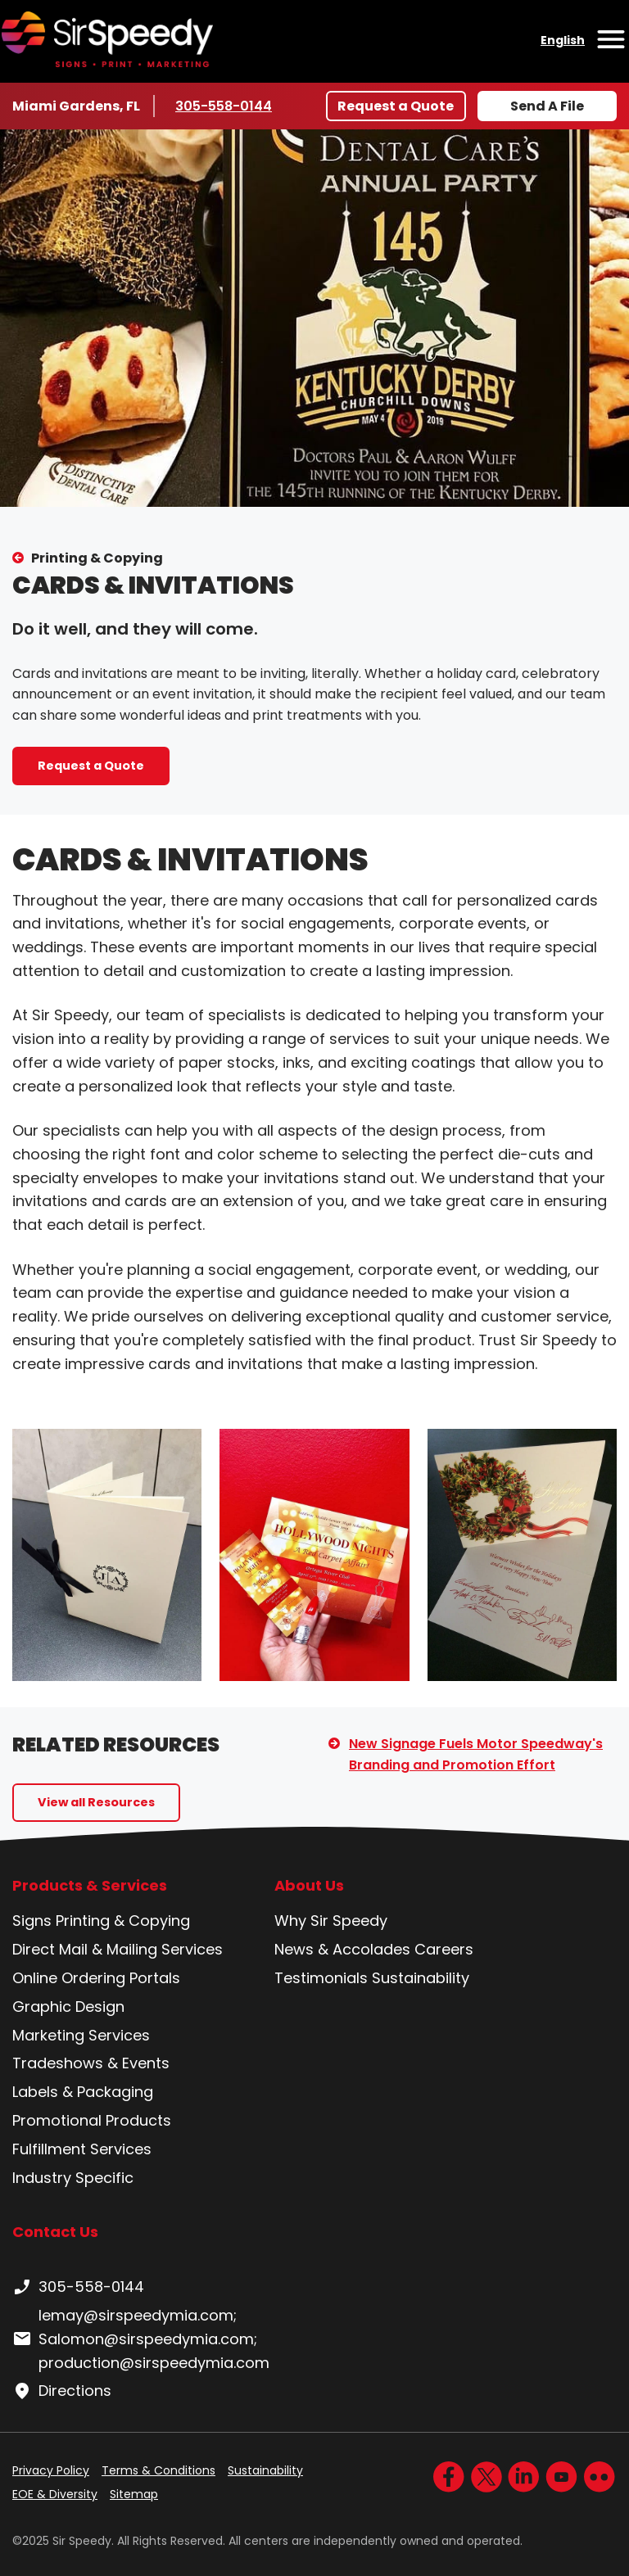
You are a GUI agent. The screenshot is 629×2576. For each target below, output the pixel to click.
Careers (443, 1949)
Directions (61, 2391)
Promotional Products (91, 2120)
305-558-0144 (224, 105)
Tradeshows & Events (91, 2063)
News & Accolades (342, 1949)
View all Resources (96, 1802)
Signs (32, 1920)
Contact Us (55, 2231)
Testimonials (321, 1978)
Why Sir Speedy (330, 1920)
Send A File (547, 106)
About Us (309, 1886)
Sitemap (134, 2494)
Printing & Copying (97, 558)
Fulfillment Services (82, 2149)
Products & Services (89, 1886)
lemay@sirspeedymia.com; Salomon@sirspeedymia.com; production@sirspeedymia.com (140, 2339)
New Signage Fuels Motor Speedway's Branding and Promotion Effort (476, 1754)
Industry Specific (72, 2177)
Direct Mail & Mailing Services (117, 1949)
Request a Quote (395, 106)
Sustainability (420, 1978)
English (563, 40)
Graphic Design (68, 2006)
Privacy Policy (50, 2470)
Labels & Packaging (82, 2091)
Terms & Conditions (158, 2470)
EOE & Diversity (54, 2494)
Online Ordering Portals (96, 1978)
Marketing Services (81, 2035)
